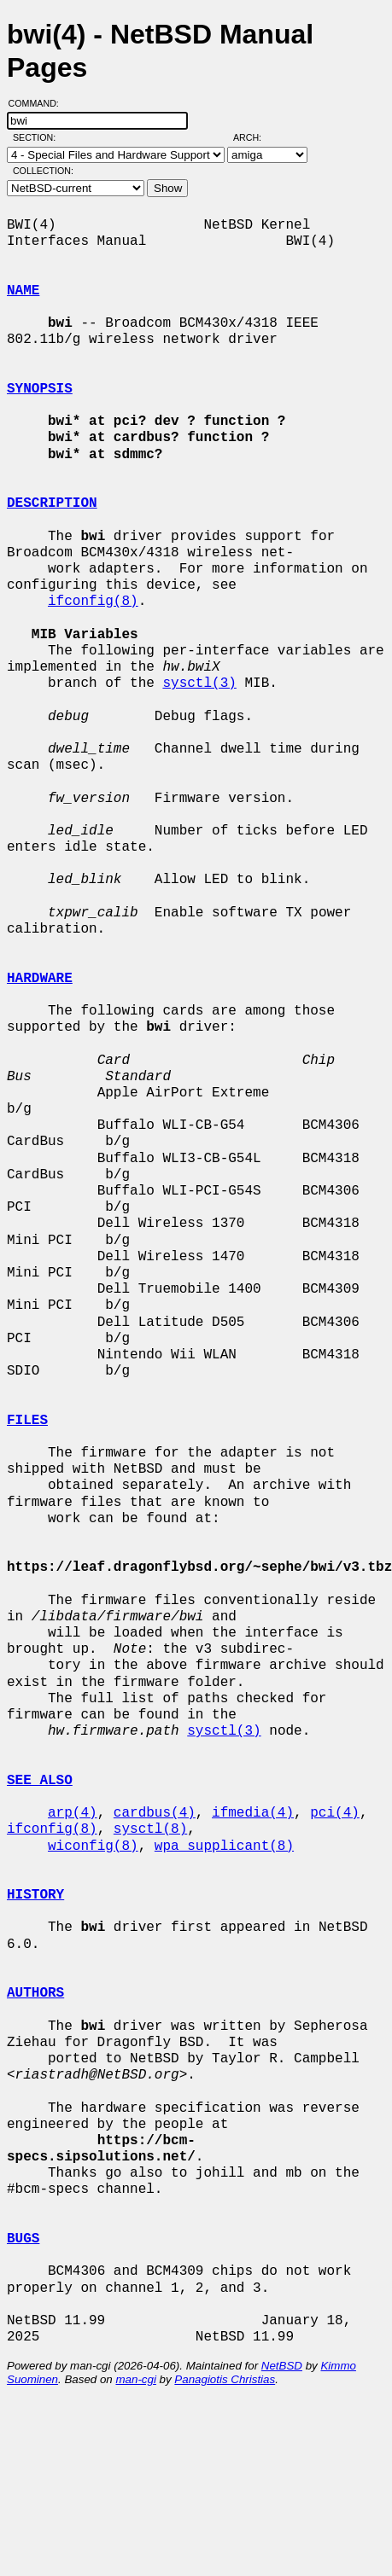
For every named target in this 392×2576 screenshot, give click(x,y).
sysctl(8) (150, 1829)
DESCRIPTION (52, 503)
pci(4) (335, 1813)
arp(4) (72, 1813)
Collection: (43, 171)
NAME (23, 291)
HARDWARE (40, 978)
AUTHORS (35, 1993)
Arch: (255, 137)
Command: (39, 103)
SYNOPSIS (40, 389)
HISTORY (35, 1895)
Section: (38, 137)
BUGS (23, 2239)
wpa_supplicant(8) (224, 1846)
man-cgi (135, 2379)
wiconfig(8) (93, 1846)
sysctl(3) (199, 683)
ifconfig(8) (93, 601)
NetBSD (281, 2365)
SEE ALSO (40, 1780)
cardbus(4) (155, 1813)
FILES (27, 1420)
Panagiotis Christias (224, 2379)
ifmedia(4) (253, 1813)
